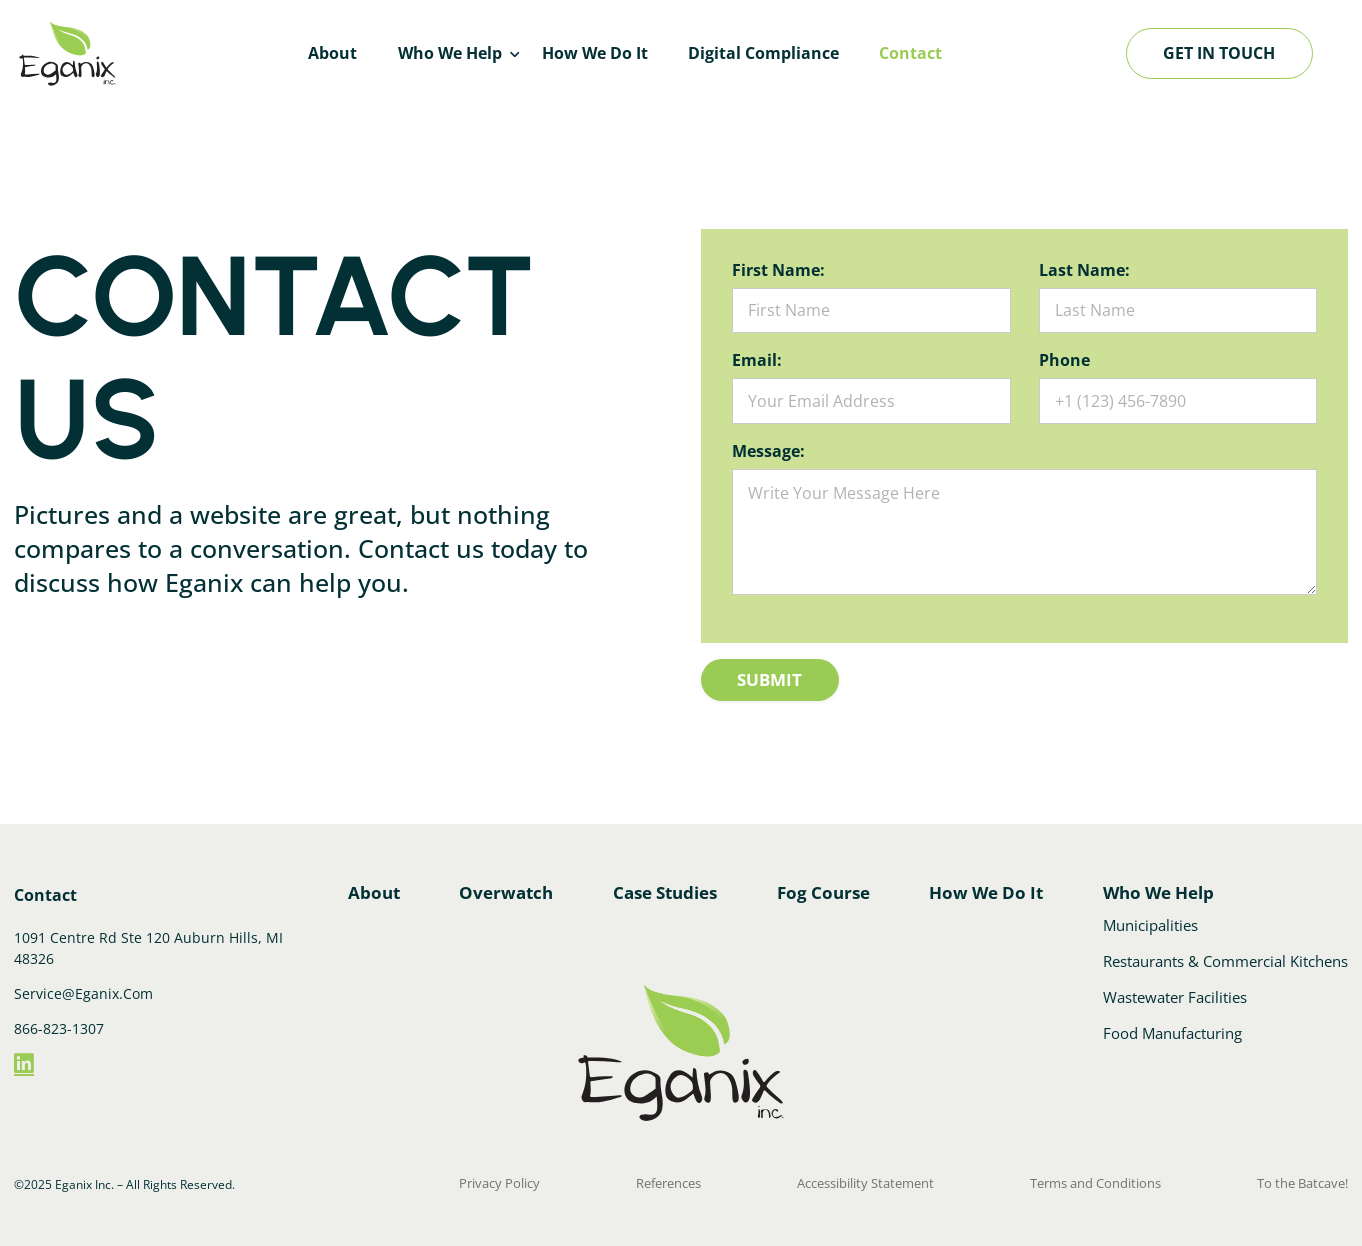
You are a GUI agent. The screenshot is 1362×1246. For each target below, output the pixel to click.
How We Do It (988, 885)
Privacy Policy (496, 1176)
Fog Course (825, 885)
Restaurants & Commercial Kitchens (1227, 959)
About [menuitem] (332, 53)
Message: (768, 442)
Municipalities (1154, 924)
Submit (779, 664)
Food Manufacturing (1175, 1029)
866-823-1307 (59, 1020)
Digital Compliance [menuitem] (763, 53)
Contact (45, 887)
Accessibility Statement (868, 1176)
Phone (1064, 356)
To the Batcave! (1305, 1176)
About (372, 885)
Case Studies (666, 885)
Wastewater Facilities (1177, 994)
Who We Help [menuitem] (450, 53)
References (668, 1176)
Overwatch (506, 885)
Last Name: (1084, 270)
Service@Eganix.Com (83, 985)
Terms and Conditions (1097, 1176)
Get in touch (1219, 53)
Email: (757, 356)
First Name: (778, 270)
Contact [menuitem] (910, 53)
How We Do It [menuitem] (595, 53)
